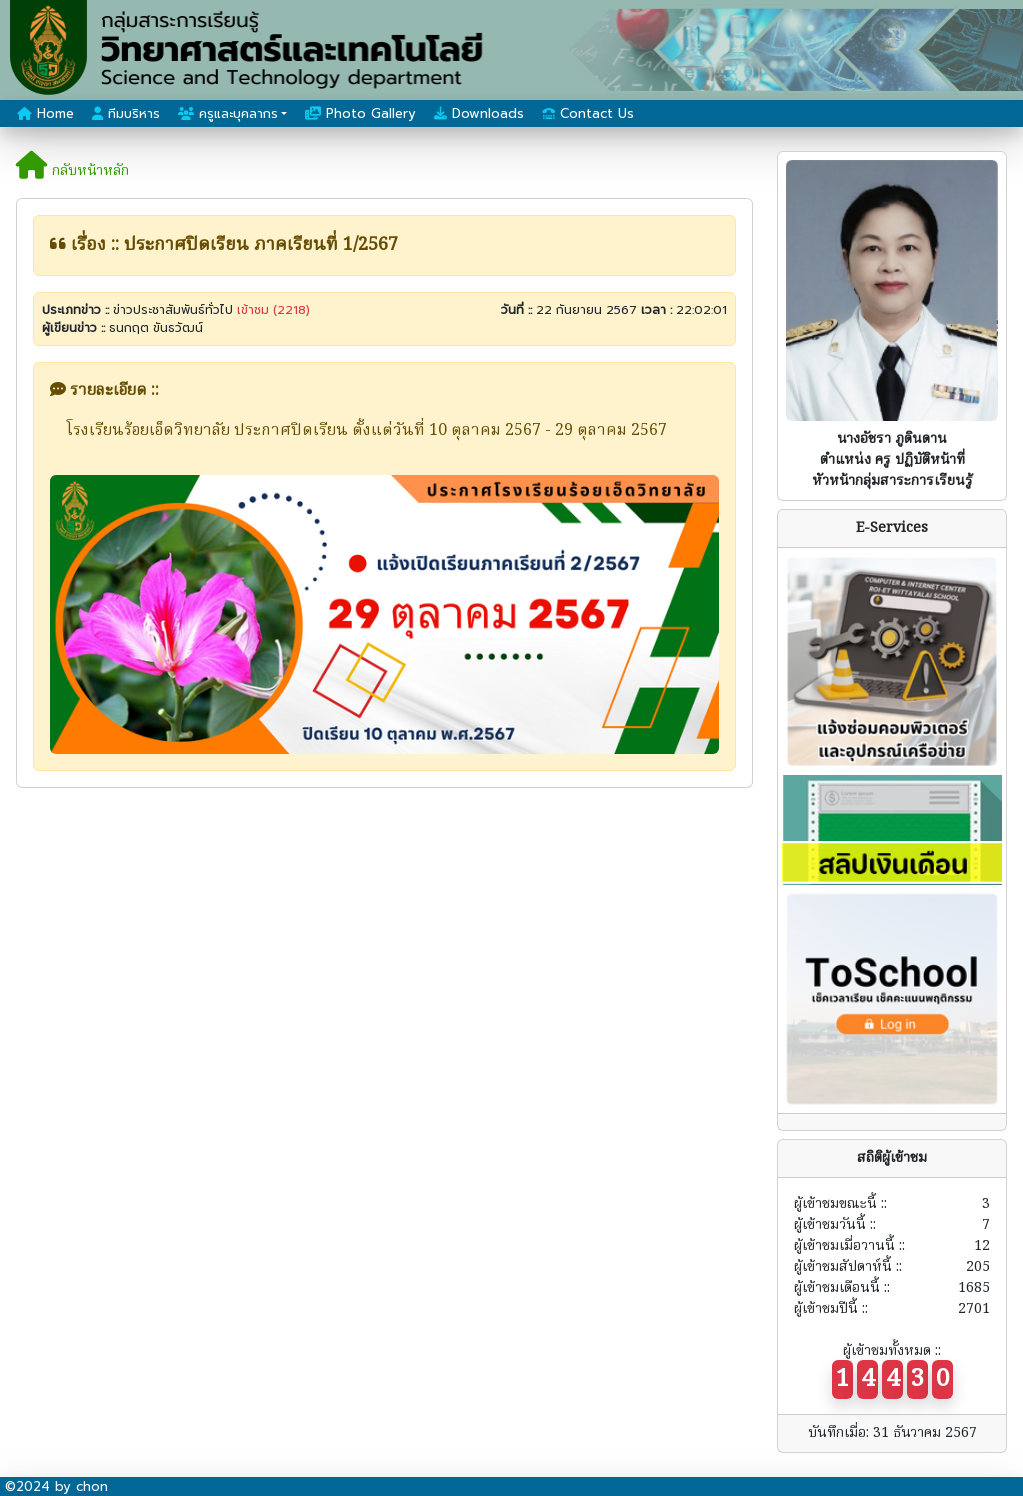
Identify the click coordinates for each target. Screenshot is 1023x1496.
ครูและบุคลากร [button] (228, 113)
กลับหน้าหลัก (72, 171)
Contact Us (588, 113)
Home (45, 113)
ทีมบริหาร (126, 113)
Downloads (479, 113)
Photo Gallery (360, 113)
